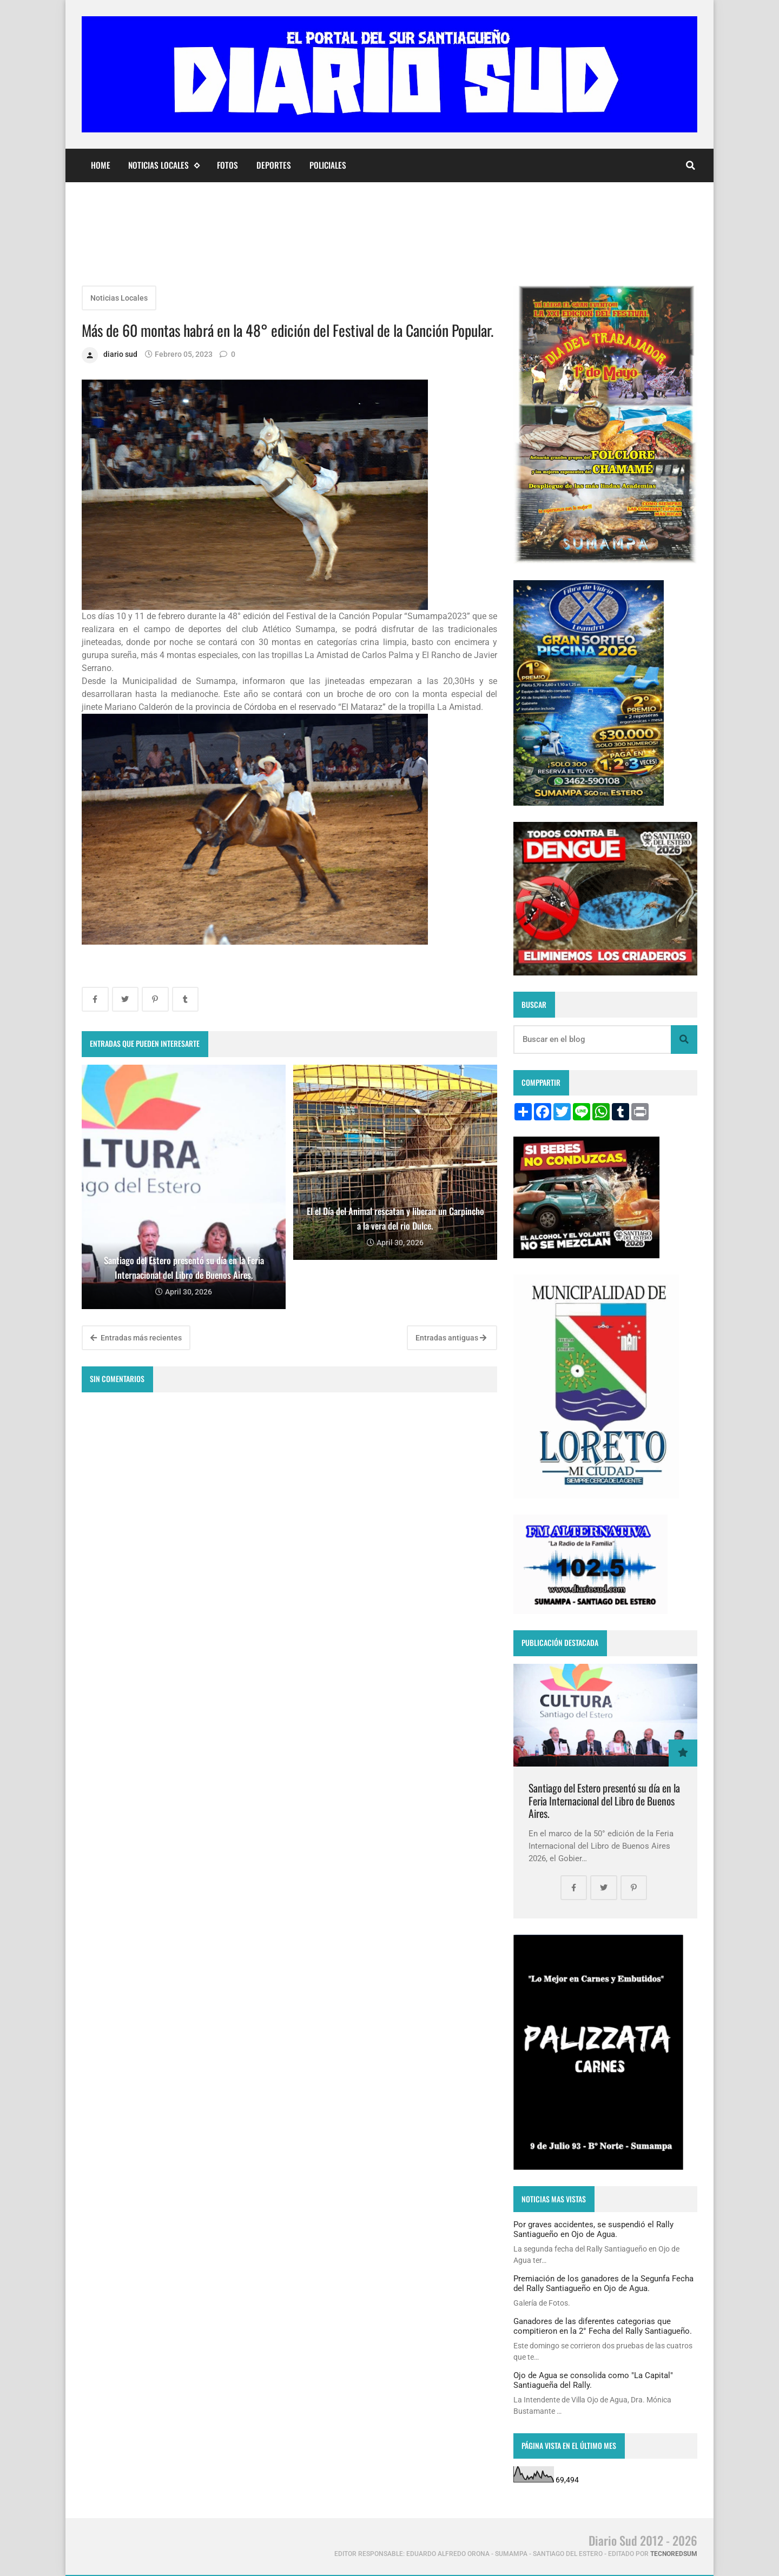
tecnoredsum (673, 2554)
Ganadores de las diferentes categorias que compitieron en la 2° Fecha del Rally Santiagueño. (602, 2326)
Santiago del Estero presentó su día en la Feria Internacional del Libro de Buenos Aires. (604, 1800)
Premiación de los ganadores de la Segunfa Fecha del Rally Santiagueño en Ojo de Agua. (603, 2283)
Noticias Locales (163, 165)
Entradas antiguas (450, 1337)
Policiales (327, 165)
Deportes (273, 165)
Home (100, 165)
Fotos (227, 165)
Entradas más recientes (136, 1337)
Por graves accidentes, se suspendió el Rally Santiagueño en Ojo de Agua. (593, 2229)
